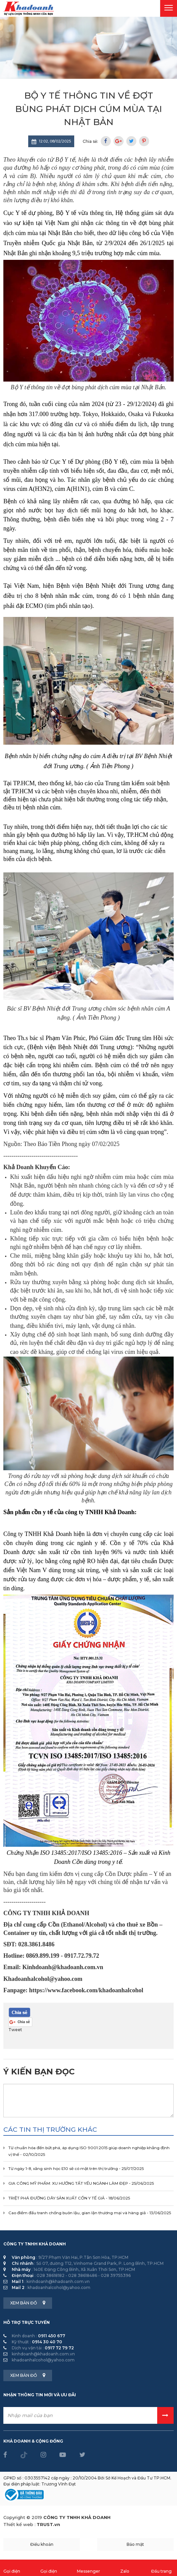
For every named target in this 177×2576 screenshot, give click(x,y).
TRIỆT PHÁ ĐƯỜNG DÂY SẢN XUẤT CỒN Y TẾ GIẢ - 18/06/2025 (69, 2198)
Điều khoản (41, 2544)
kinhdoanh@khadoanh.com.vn (58, 2281)
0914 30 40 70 (47, 2341)
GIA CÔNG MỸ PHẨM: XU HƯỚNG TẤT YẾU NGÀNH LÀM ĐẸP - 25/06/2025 (81, 2183)
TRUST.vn (48, 2524)
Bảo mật (135, 2544)
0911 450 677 (51, 2335)
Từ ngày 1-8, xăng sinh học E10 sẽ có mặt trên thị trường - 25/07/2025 (76, 2168)
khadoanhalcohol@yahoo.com (59, 2287)
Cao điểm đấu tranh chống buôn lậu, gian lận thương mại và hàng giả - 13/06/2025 (89, 2213)
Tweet (15, 2029)
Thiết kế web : (19, 2524)
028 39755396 (116, 2275)
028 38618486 (82, 2275)
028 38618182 (50, 2275)
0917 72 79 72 (59, 2347)
